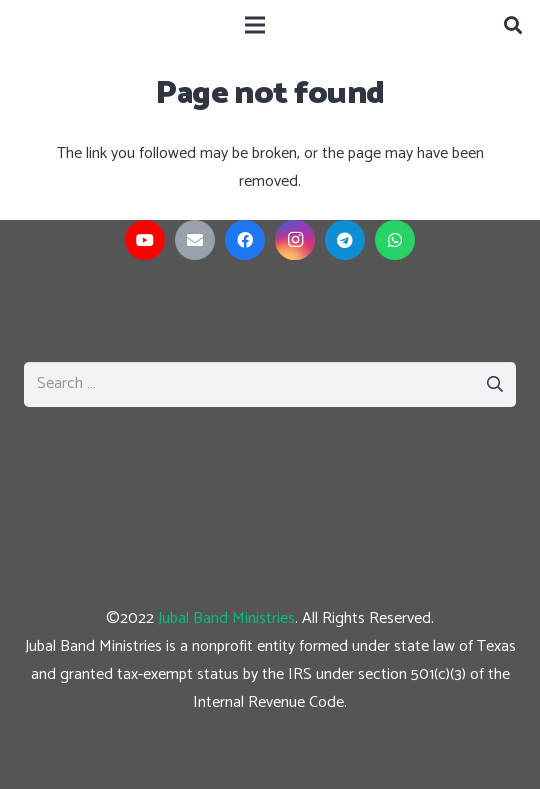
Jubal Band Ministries (226, 618)
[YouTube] (145, 240)
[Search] (513, 25)
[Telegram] (345, 240)
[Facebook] (245, 240)
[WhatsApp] (395, 240)
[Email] (195, 240)
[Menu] (255, 25)
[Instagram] (295, 240)
